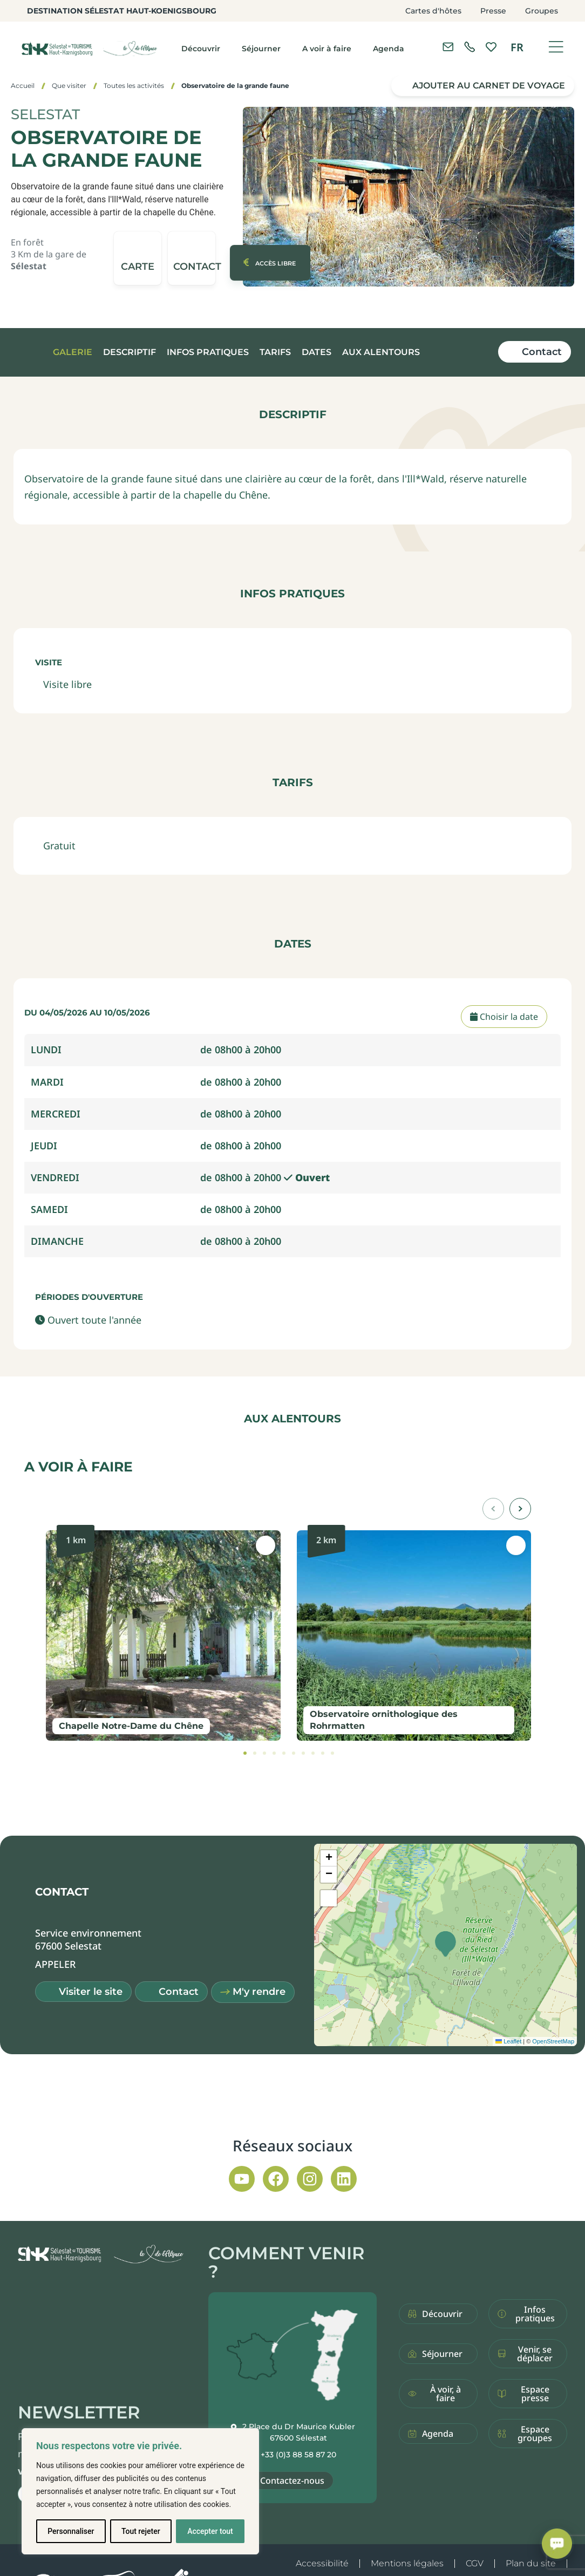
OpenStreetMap (553, 2041)
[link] (469, 47)
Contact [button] (179, 1992)
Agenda (388, 48)
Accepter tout (210, 2531)
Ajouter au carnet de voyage (488, 85)
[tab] (245, 1753)
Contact (542, 352)
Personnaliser (70, 2531)
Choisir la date (504, 1017)
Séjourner (261, 48)
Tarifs (275, 352)
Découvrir (200, 48)
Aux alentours (381, 352)
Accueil (23, 85)
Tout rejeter (140, 2531)
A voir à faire (326, 48)
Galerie (72, 352)
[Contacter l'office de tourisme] (448, 47)
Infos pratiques (208, 352)
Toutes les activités (134, 85)
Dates (316, 352)
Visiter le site (91, 1992)
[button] (191, 258)
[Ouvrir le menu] (555, 46)
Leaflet (508, 2041)
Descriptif (129, 352)
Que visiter (69, 85)
